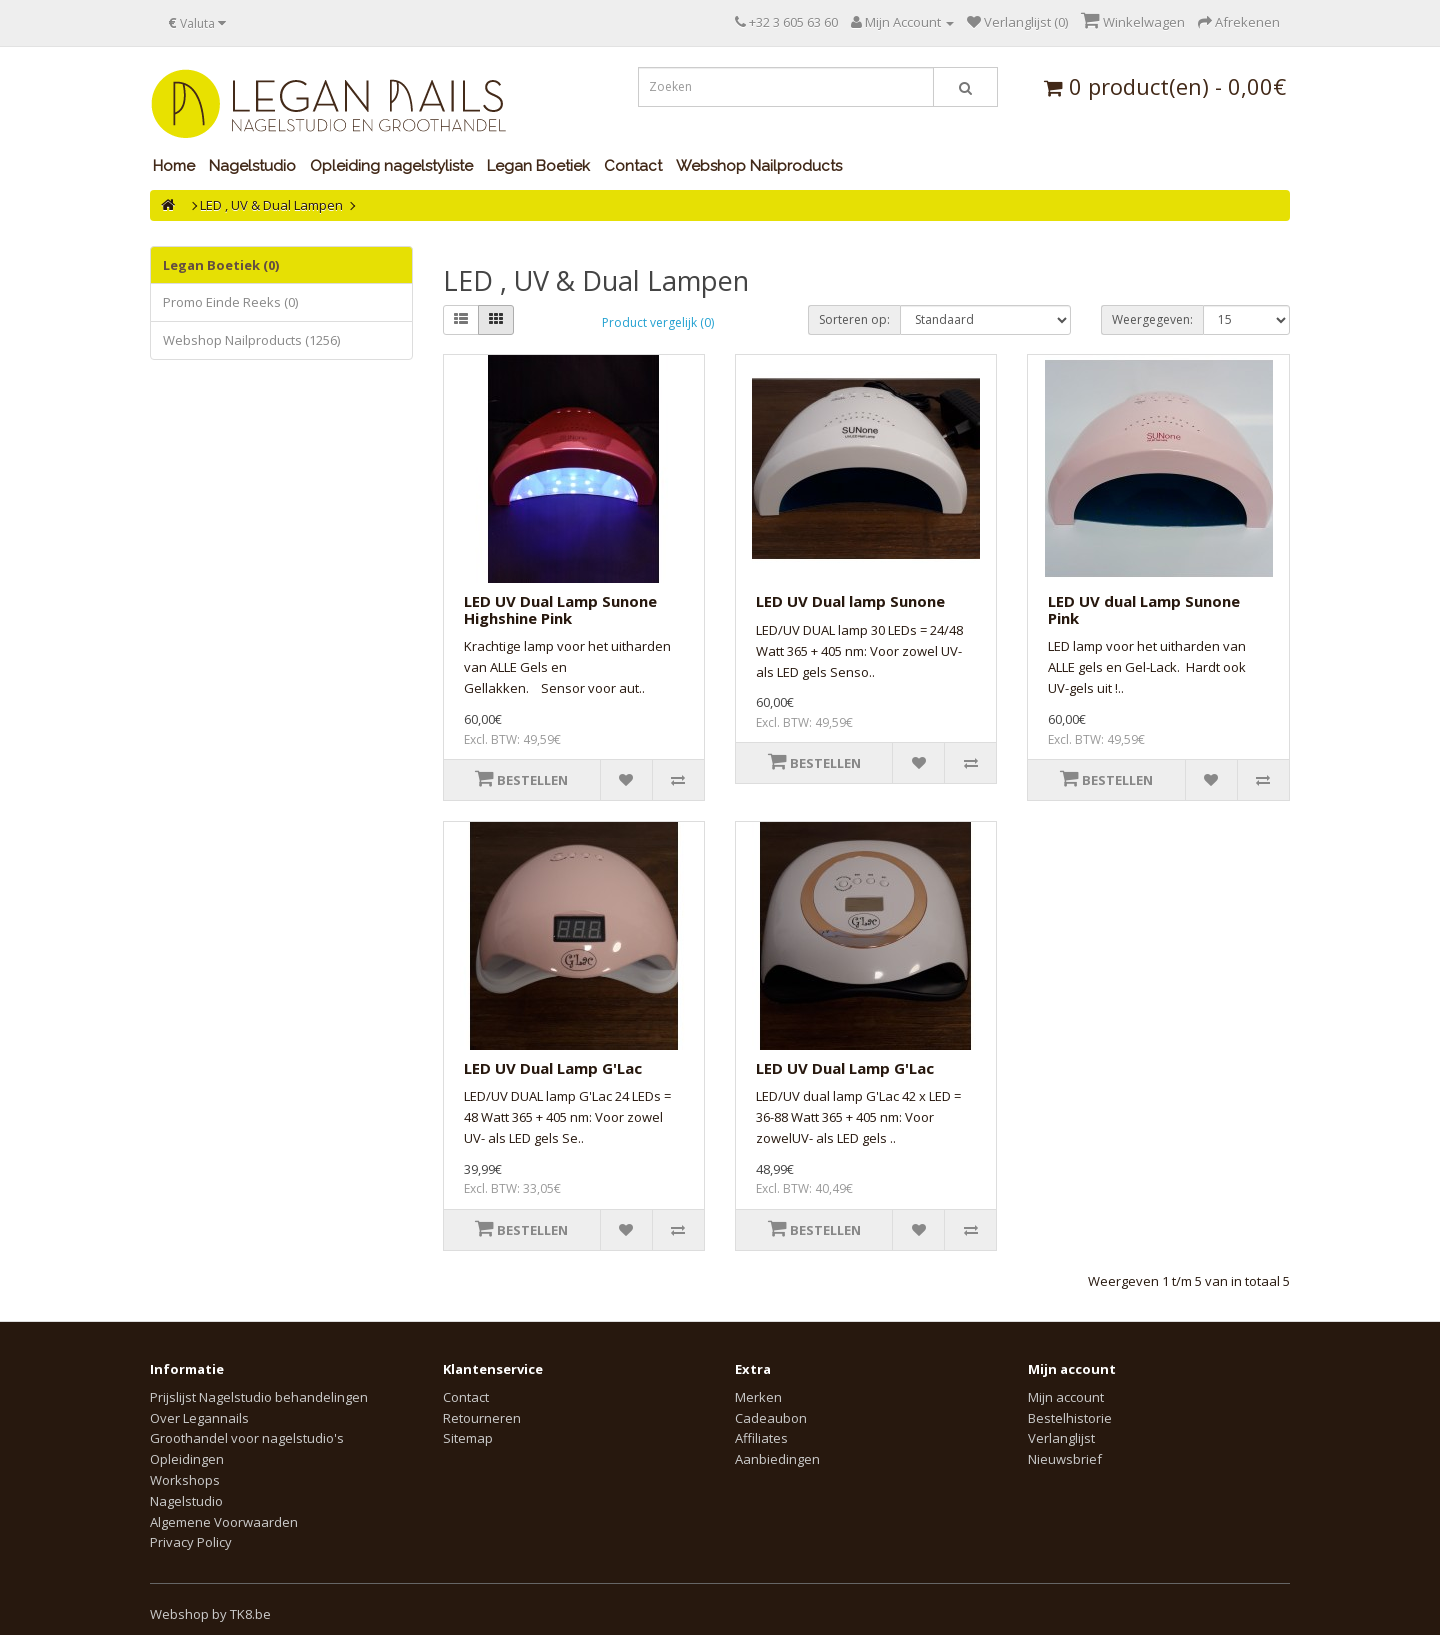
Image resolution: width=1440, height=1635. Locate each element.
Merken (758, 1397)
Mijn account (1066, 1397)
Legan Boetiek (538, 166)
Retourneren (482, 1418)
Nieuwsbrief (1065, 1459)
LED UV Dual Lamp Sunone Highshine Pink (560, 609)
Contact (633, 166)
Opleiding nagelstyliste (391, 166)
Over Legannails (199, 1418)
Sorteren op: (854, 319)
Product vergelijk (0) (658, 322)
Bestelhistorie (1070, 1418)
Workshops (185, 1480)
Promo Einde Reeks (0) (230, 302)
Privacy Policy (191, 1542)
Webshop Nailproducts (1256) (251, 340)
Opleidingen (187, 1459)
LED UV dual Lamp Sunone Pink (1144, 609)
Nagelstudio (252, 166)
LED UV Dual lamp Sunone (850, 601)
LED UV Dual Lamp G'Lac (553, 1068)
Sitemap (468, 1438)
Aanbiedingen (777, 1459)
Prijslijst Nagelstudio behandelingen (259, 1397)
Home (174, 166)
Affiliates (761, 1438)
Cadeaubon (771, 1418)
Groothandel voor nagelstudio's (247, 1438)
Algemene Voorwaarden (224, 1522)
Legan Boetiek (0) (221, 265)
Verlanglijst (1061, 1438)
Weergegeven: (1152, 319)
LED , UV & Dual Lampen (271, 205)
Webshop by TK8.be (210, 1614)
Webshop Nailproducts (759, 166)
